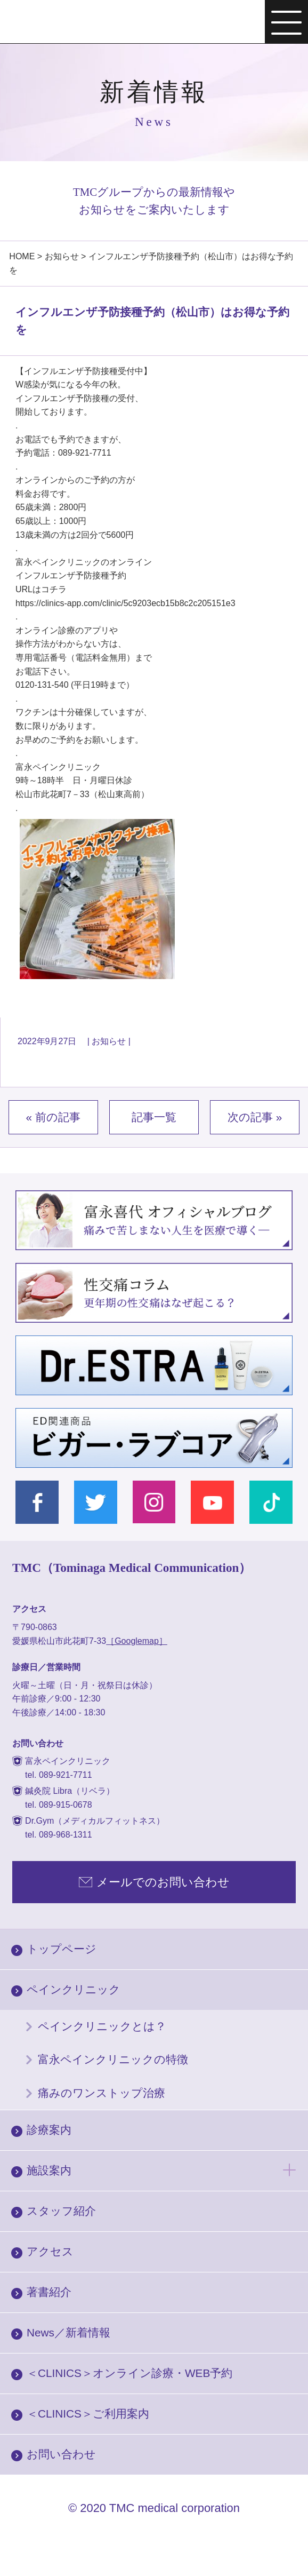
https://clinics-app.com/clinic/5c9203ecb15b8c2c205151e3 (125, 603)
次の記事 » (255, 1117)
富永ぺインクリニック (67, 23)
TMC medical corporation (174, 2508)
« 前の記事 (53, 1117)
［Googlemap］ (136, 1640)
